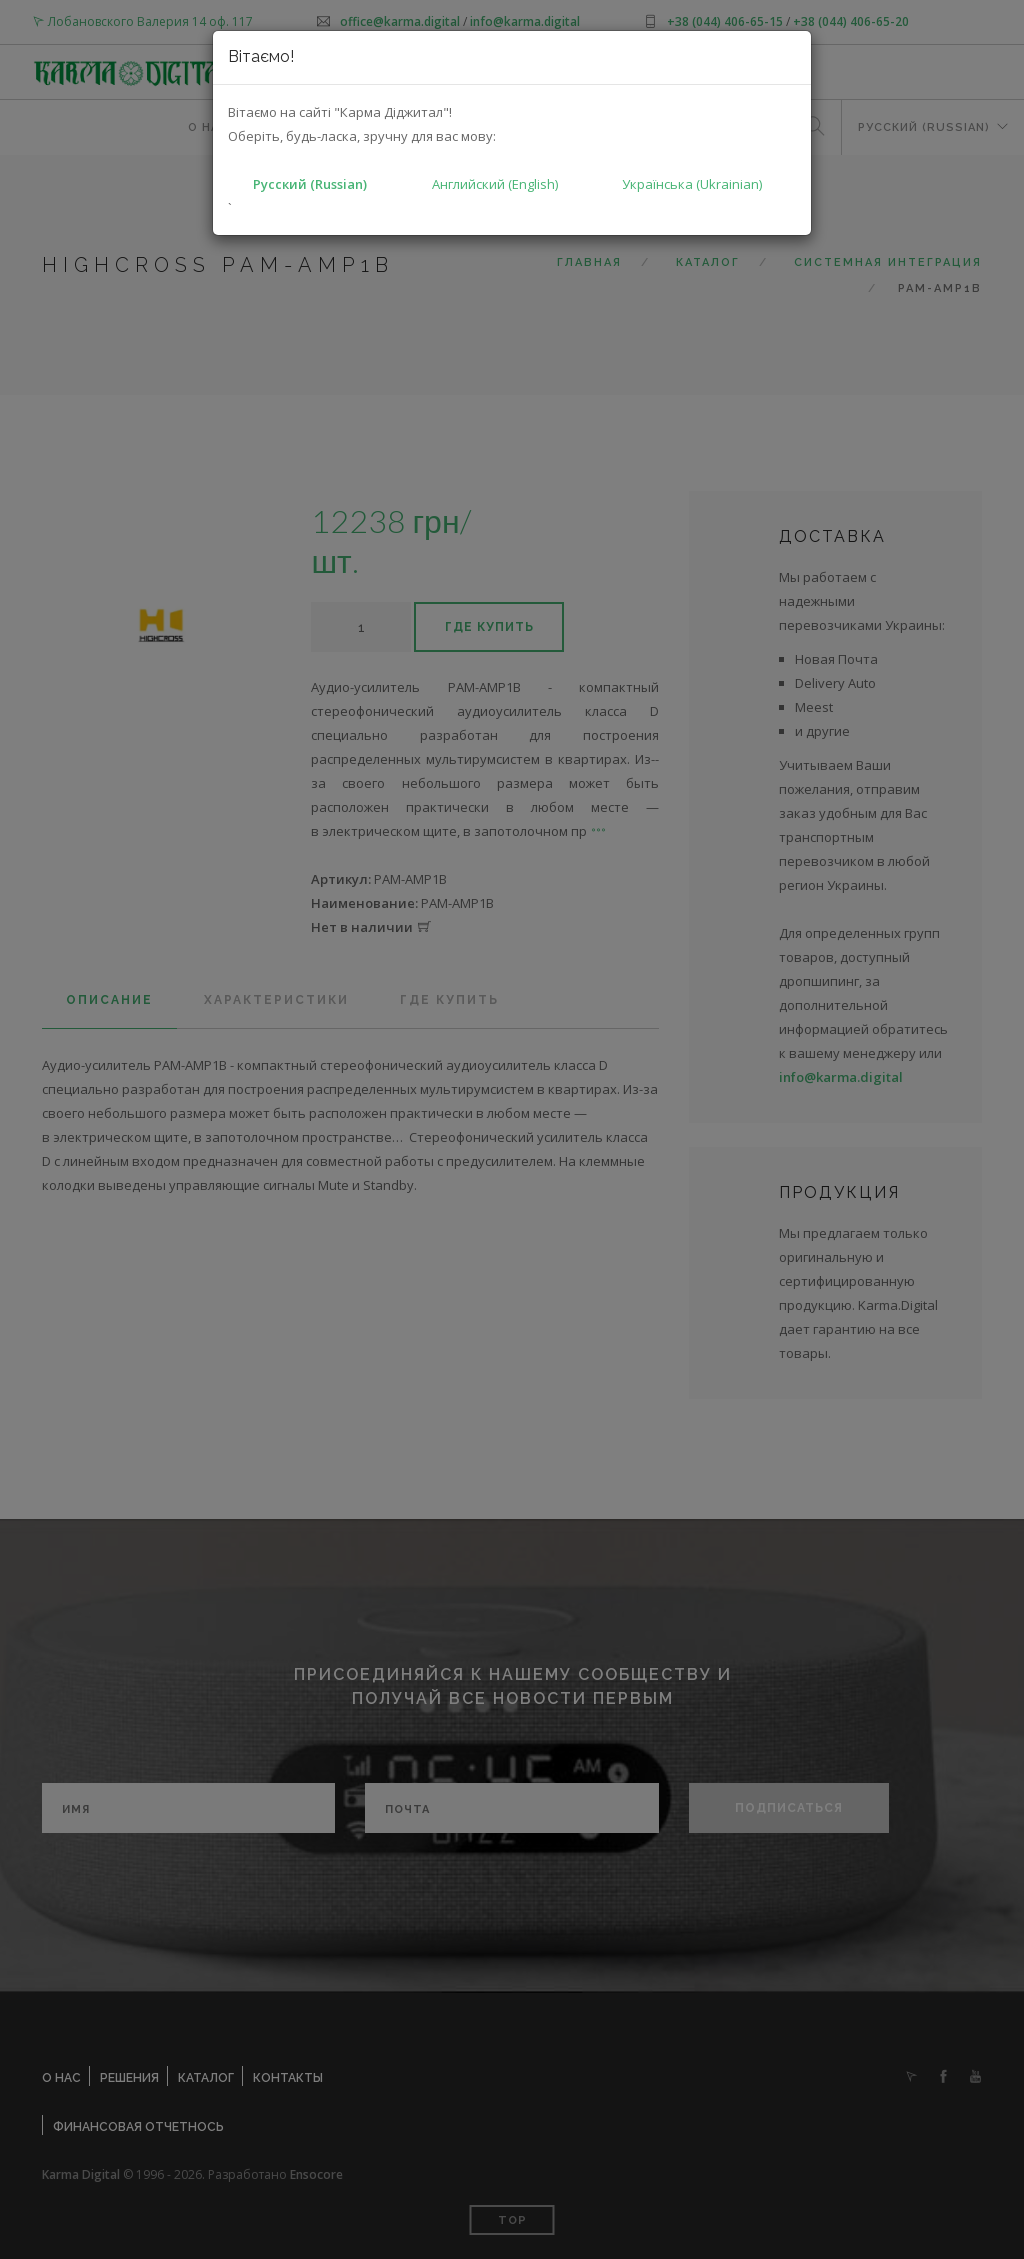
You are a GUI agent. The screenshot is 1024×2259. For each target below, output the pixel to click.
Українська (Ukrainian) (692, 184)
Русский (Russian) (310, 184)
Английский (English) (495, 184)
